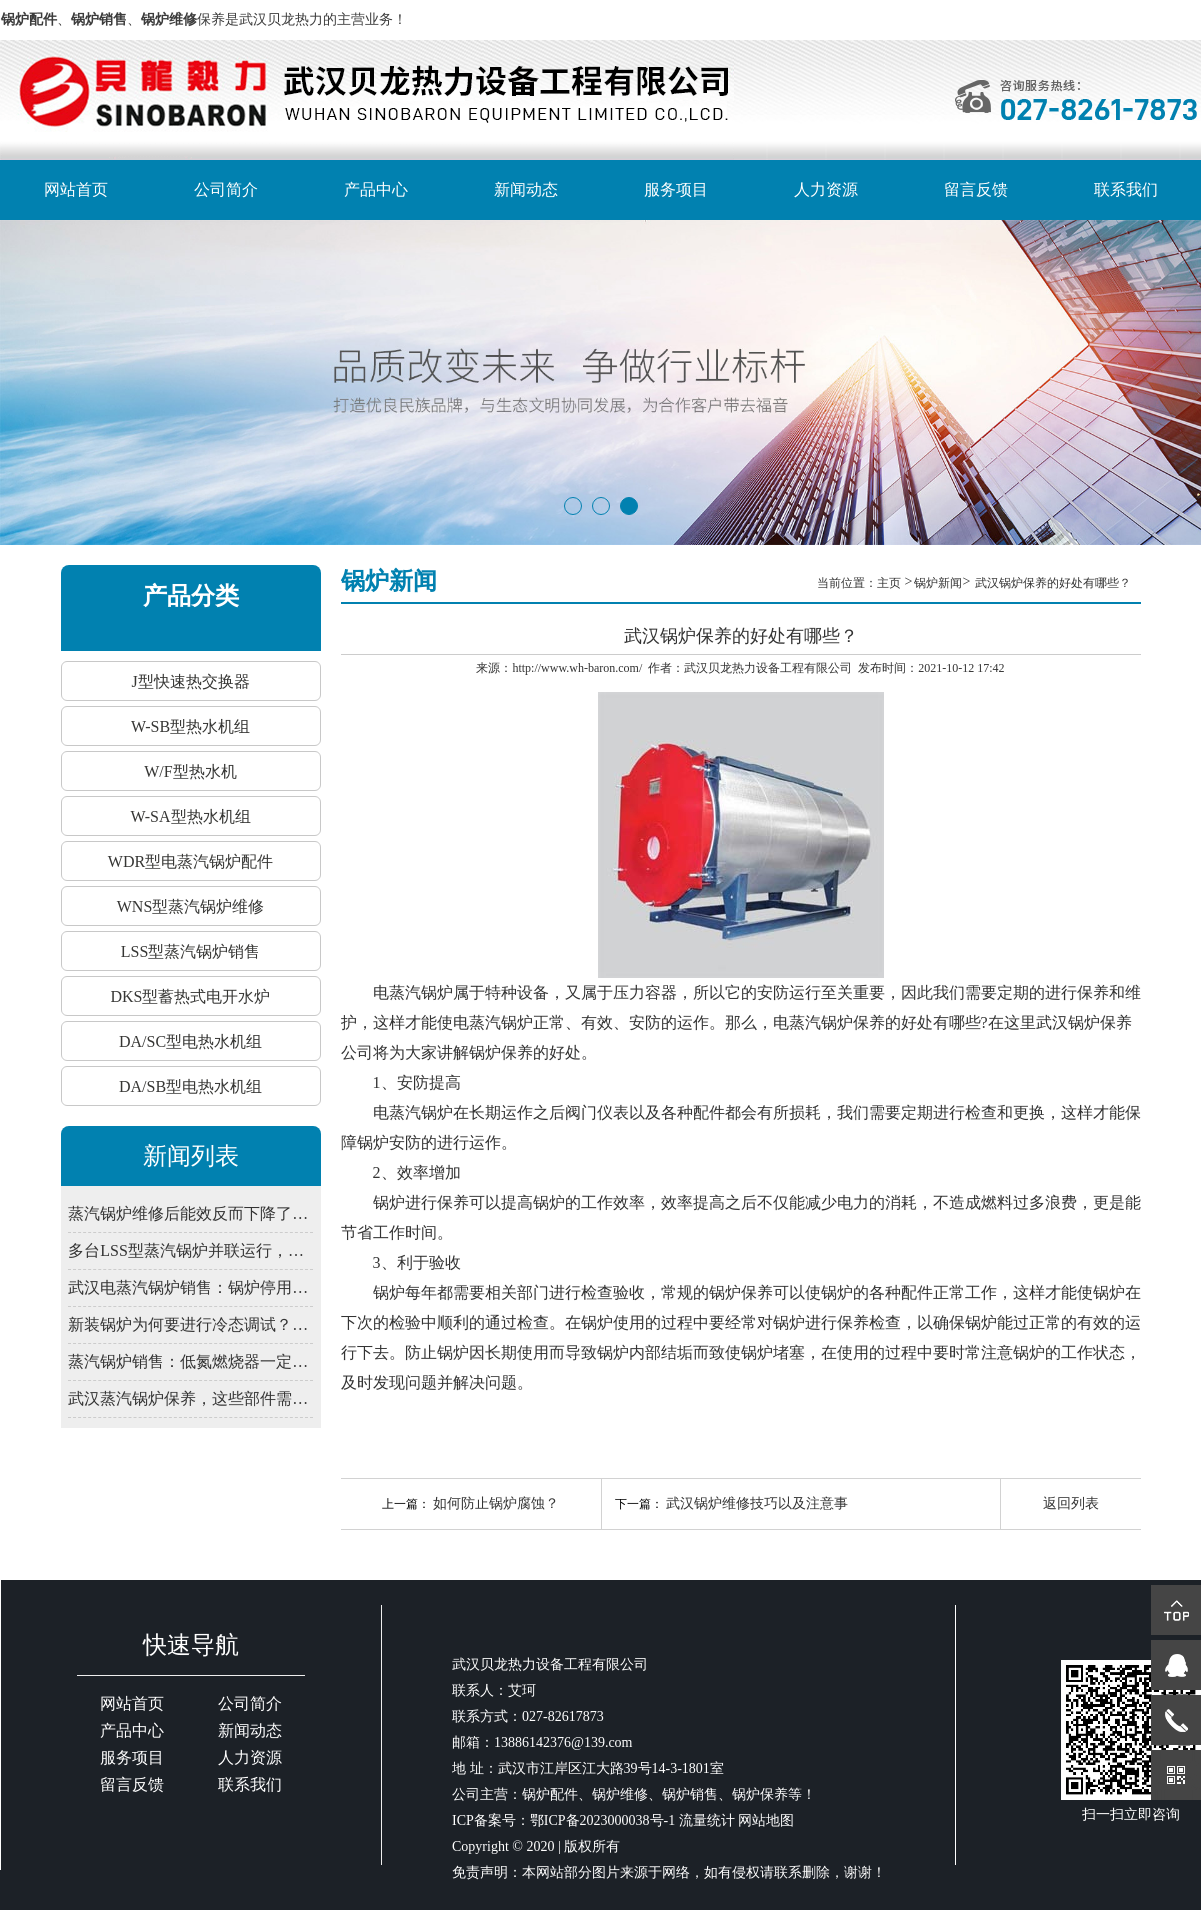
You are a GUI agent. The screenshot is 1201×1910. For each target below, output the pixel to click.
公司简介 (226, 189)
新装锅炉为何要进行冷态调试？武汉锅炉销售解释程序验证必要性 (190, 1324)
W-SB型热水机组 (190, 726)
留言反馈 (976, 189)
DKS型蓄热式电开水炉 (190, 996)
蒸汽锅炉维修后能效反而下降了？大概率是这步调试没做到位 (190, 1213)
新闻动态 (526, 189)
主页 (890, 583)
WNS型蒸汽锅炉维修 (191, 906)
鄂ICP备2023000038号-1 (602, 1820)
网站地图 (766, 1820)
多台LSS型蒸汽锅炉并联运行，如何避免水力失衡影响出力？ (190, 1250)
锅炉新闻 (938, 583)
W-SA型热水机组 (191, 816)
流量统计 (707, 1820)
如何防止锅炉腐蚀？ (496, 1503)
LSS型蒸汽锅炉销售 (191, 951)
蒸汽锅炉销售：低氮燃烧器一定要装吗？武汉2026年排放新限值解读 (190, 1361)
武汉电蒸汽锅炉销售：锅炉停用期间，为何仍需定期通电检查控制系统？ (190, 1287)
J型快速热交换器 (190, 681)
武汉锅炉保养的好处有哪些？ (1053, 583)
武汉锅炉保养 (1084, 1022)
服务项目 (676, 189)
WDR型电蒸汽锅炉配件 (190, 861)
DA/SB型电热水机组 (190, 1086)
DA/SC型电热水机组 (190, 1041)
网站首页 (76, 189)
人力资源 (826, 189)
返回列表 (1071, 1503)
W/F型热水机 (190, 771)
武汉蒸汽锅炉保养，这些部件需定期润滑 (190, 1398)
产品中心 (376, 189)
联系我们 (1126, 189)
